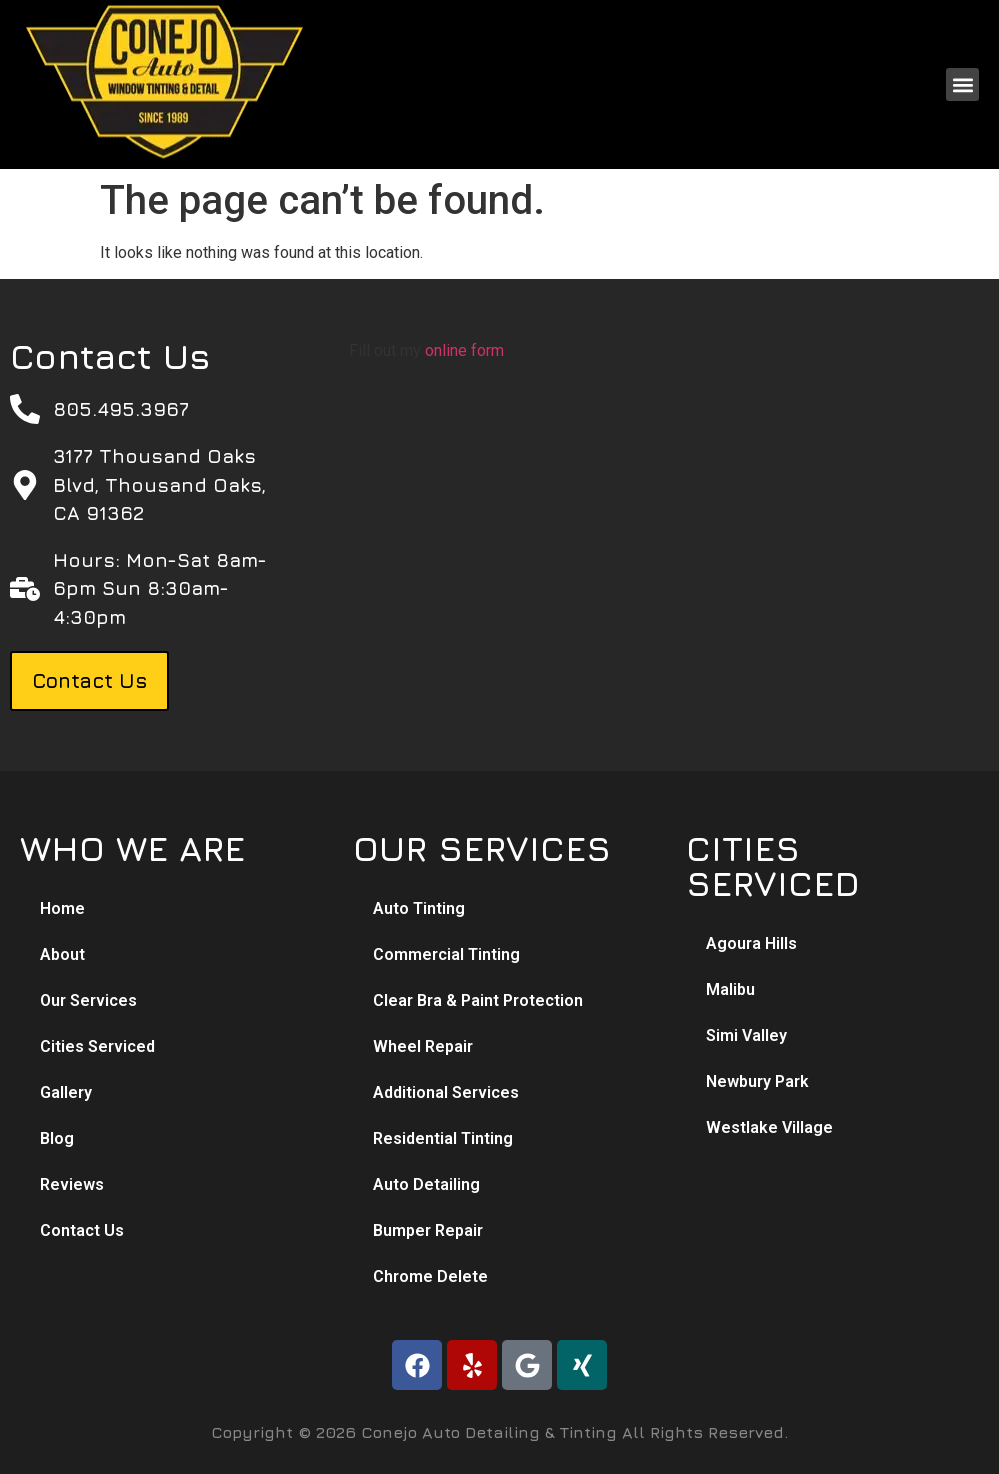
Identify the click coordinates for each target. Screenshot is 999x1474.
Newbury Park (757, 1081)
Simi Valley (746, 1035)
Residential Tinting (443, 1138)
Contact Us (82, 1230)
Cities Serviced (97, 1046)
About (62, 954)
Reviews (72, 1184)
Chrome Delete (430, 1276)
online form (464, 350)
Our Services (88, 1000)
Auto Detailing (426, 1184)
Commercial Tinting (446, 954)
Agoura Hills (751, 943)
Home (62, 908)
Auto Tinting (419, 908)
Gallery (66, 1092)
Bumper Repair (428, 1230)
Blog (57, 1138)
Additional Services (446, 1092)
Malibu (730, 989)
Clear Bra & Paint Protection (478, 1000)
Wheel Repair (423, 1046)
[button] (962, 84)
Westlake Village (769, 1127)
